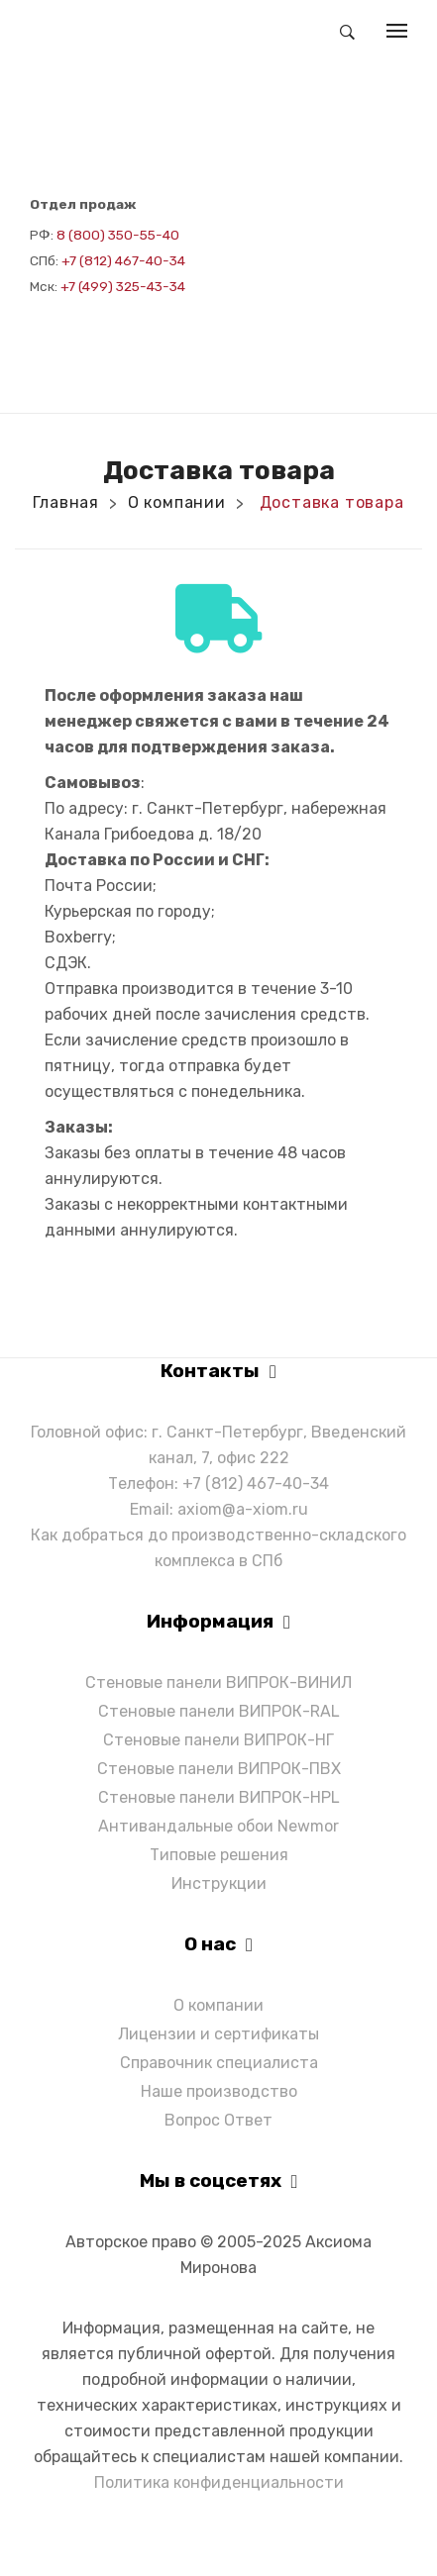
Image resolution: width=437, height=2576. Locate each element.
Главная (66, 502)
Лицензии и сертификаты (218, 2034)
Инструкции (219, 1883)
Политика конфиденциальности (219, 2482)
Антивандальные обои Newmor (218, 1826)
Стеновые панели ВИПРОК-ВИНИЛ (218, 1682)
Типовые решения (219, 1854)
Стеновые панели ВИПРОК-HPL (219, 1797)
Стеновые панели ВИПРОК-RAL (219, 1711)
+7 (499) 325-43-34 (122, 286)
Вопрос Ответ (218, 2120)
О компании (177, 502)
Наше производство (219, 2091)
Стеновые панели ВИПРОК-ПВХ (219, 1768)
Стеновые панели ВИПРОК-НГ (218, 1740)
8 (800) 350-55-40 (117, 235)
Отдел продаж (83, 204)
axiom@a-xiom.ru (242, 1509)
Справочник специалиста (219, 2062)
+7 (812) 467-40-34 (123, 260)
